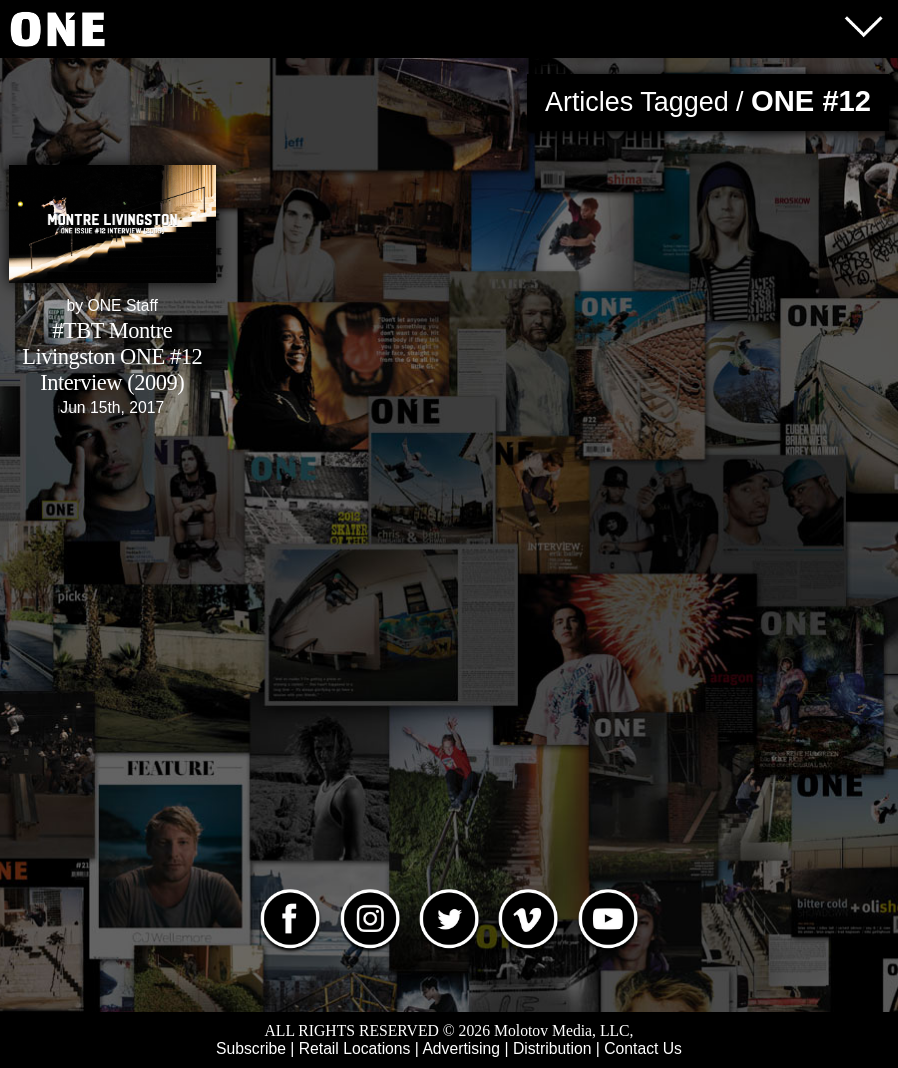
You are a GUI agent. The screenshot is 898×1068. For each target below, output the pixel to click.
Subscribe (251, 1048)
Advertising (461, 1048)
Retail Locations (355, 1048)
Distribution (552, 1048)
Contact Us (643, 1048)
